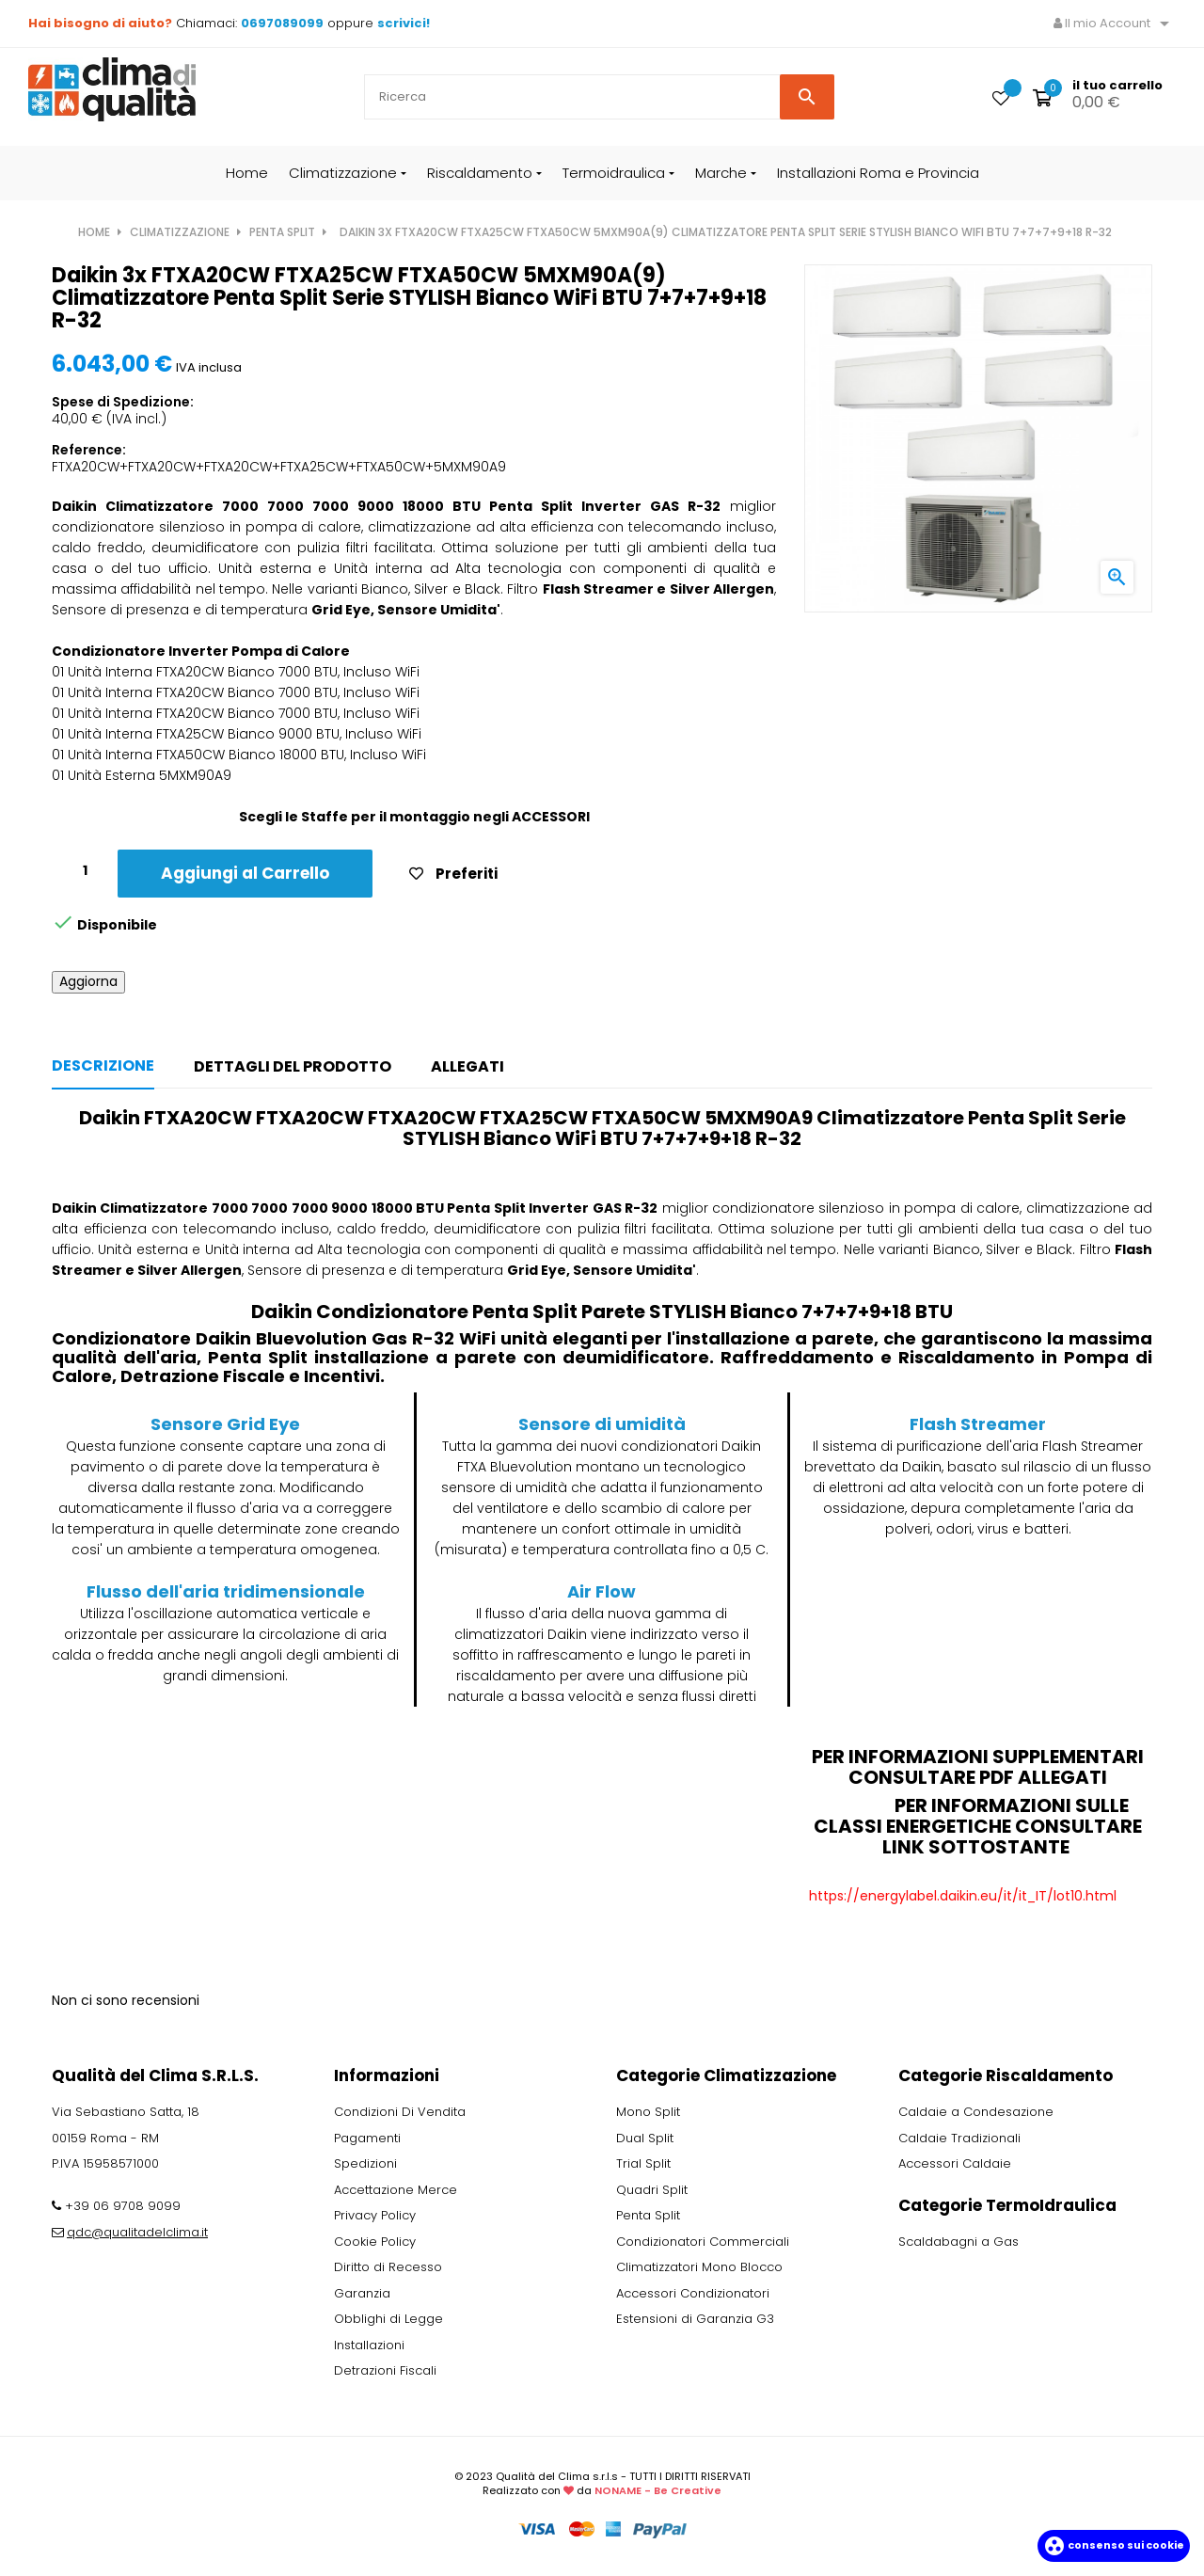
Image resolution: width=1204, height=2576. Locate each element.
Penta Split (648, 2215)
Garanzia (362, 2293)
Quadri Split (652, 2190)
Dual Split (644, 2138)
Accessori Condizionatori (692, 2293)
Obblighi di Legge (388, 2319)
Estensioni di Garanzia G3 (695, 2319)
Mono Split (648, 2112)
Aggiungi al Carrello (245, 873)
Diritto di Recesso (388, 2267)
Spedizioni (365, 2163)
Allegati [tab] (467, 1066)
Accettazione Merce (395, 2190)
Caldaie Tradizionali (959, 2138)
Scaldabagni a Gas (958, 2241)
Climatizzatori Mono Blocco (699, 2267)
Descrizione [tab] (103, 1065)
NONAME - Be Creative (657, 2490)
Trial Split (643, 2163)
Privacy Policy (375, 2215)
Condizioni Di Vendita (400, 2112)
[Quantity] (85, 870)
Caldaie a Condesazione (976, 2112)
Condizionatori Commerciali (702, 2241)
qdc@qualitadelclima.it (137, 2232)
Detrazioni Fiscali (385, 2370)
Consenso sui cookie (1113, 2544)
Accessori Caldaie (954, 2163)
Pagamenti (367, 2138)
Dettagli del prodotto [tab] (292, 1066)
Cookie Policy (375, 2241)
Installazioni (369, 2345)
